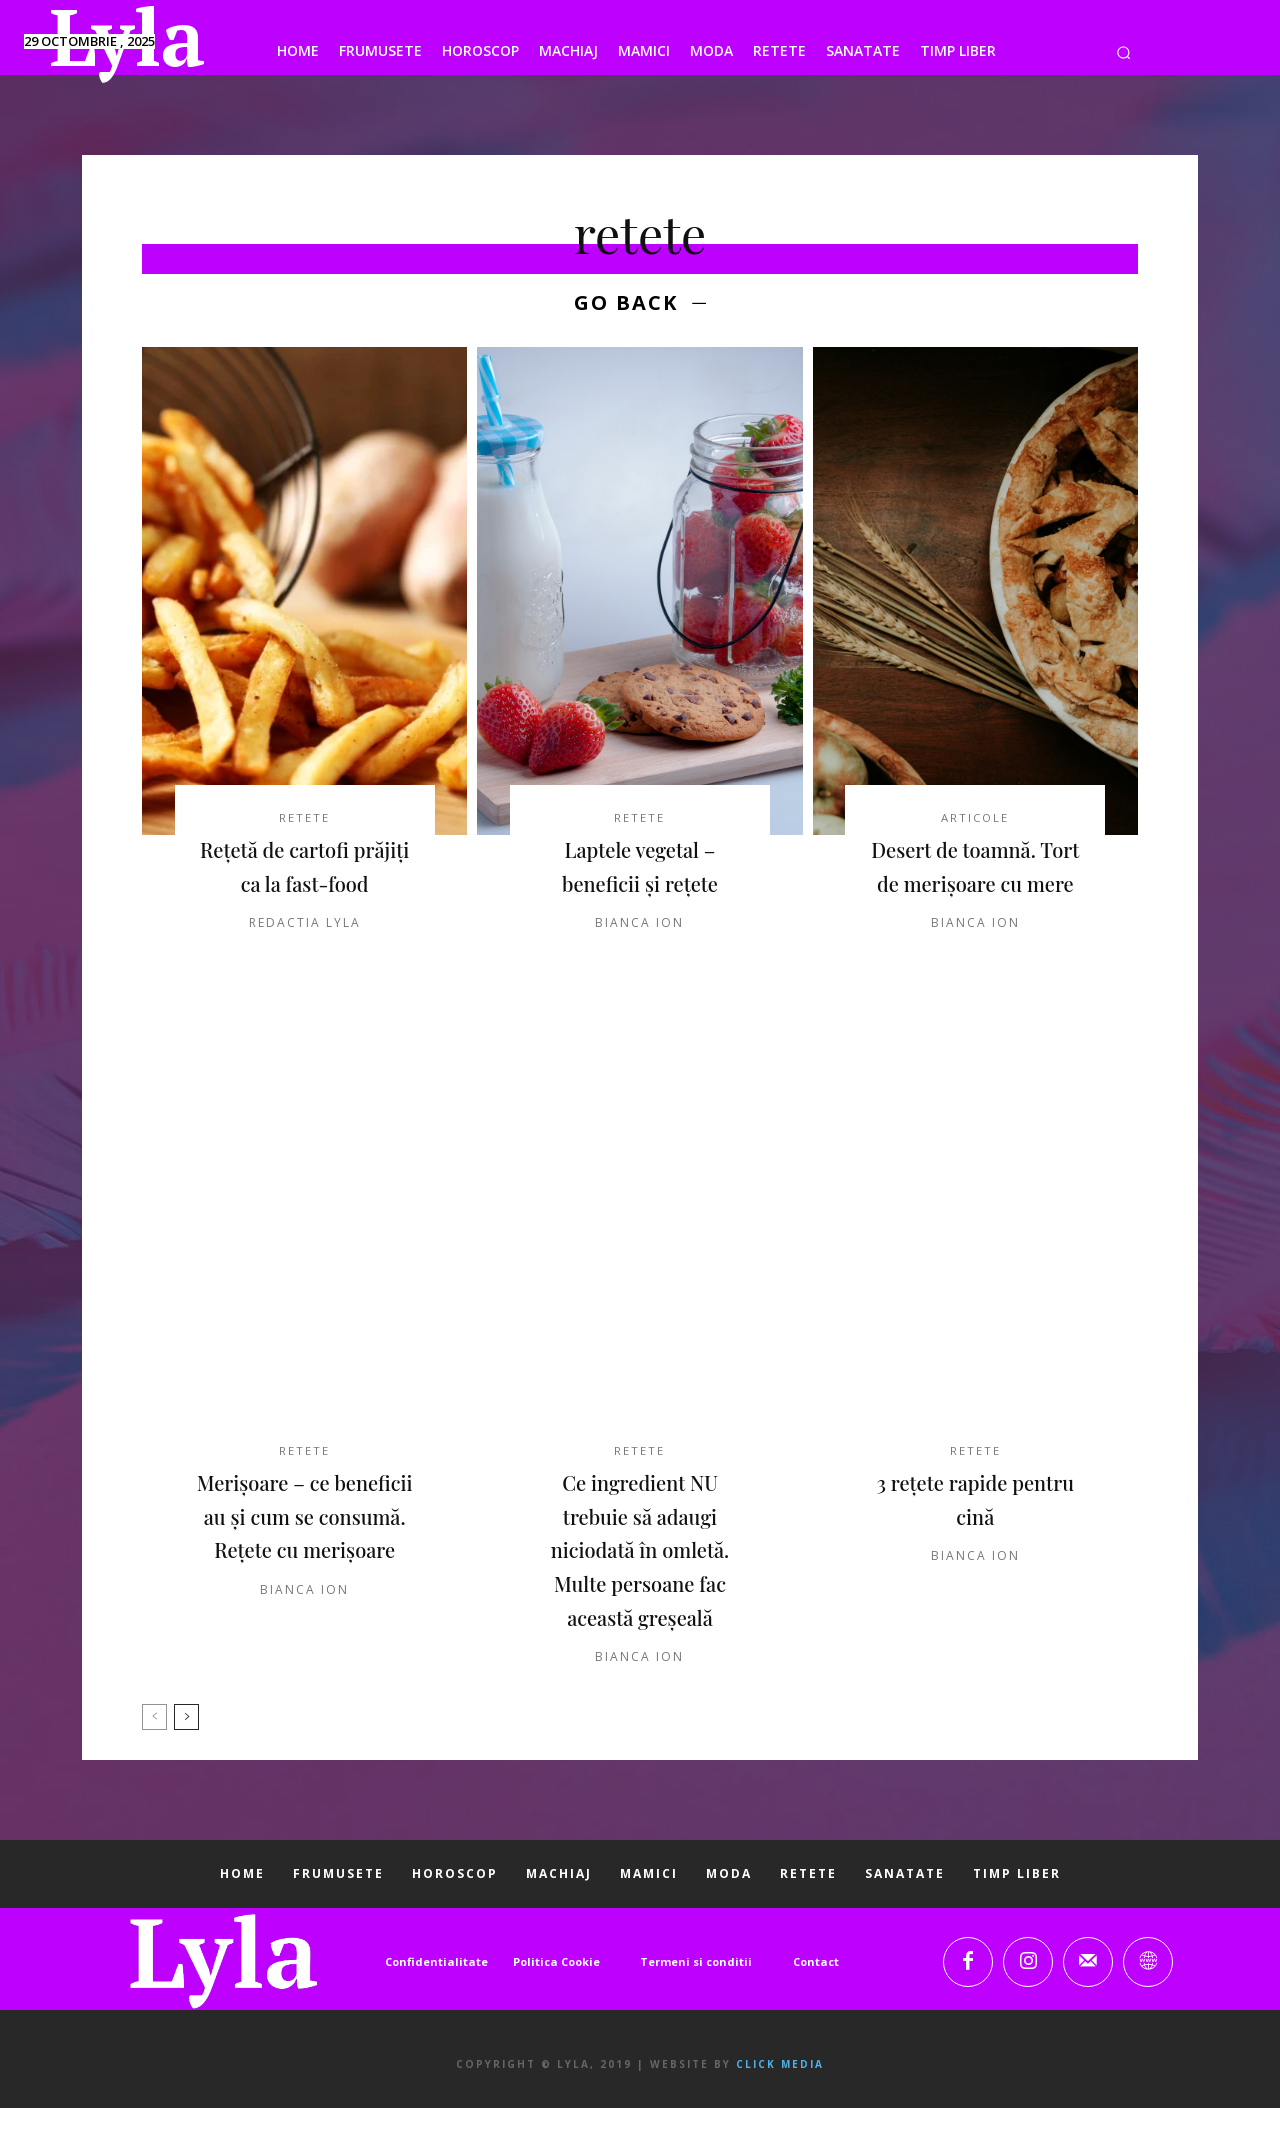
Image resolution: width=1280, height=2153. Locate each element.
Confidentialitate (436, 2006)
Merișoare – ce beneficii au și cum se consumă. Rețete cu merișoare (305, 1576)
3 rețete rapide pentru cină (975, 1543)
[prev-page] (154, 1762)
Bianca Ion (639, 929)
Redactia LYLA (305, 962)
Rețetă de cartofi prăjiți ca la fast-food (304, 888)
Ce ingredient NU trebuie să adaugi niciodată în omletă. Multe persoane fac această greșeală (640, 1593)
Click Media (780, 2109)
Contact (816, 2006)
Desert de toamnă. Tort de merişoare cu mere (976, 888)
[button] (1123, 52)
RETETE (304, 823)
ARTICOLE (975, 823)
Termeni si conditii (696, 2006)
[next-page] (186, 1762)
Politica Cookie (556, 2006)
